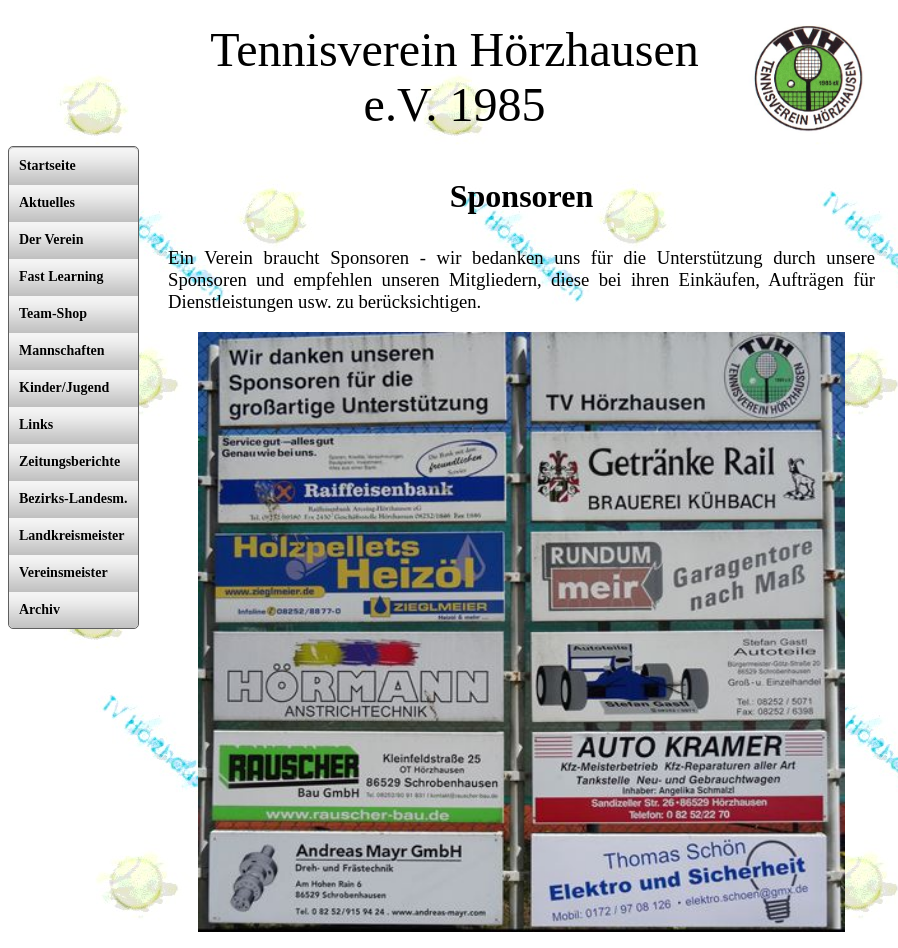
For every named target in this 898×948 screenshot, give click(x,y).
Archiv (39, 609)
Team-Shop (53, 313)
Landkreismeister (72, 535)
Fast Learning (61, 276)
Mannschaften (62, 350)
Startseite (47, 165)
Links (36, 424)
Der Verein (51, 239)
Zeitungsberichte (69, 461)
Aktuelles (47, 202)
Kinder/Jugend (64, 387)
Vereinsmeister (63, 572)
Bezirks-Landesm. (73, 498)
